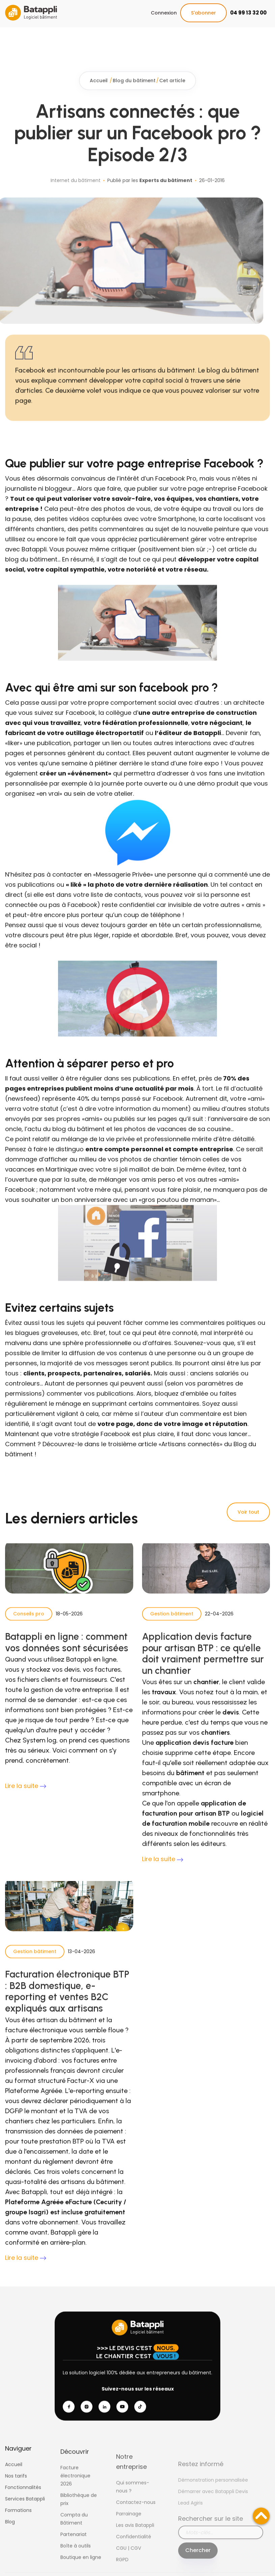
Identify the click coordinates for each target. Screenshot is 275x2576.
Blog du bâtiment (134, 90)
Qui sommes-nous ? (132, 2506)
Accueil (99, 90)
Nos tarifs (16, 2485)
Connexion (164, 12)
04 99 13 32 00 (248, 12)
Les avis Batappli (135, 2545)
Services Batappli (25, 2508)
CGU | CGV (128, 2568)
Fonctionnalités (23, 2496)
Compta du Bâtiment (74, 2532)
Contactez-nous (136, 2522)
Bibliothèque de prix (78, 2513)
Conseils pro (28, 1622)
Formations (18, 2519)
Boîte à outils (75, 2559)
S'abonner (203, 12)
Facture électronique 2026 (75, 2489)
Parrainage (128, 2533)
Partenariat (73, 2548)
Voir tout (248, 1512)
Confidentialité (133, 2556)
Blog (10, 2531)
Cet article (172, 90)
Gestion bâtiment (171, 1622)
